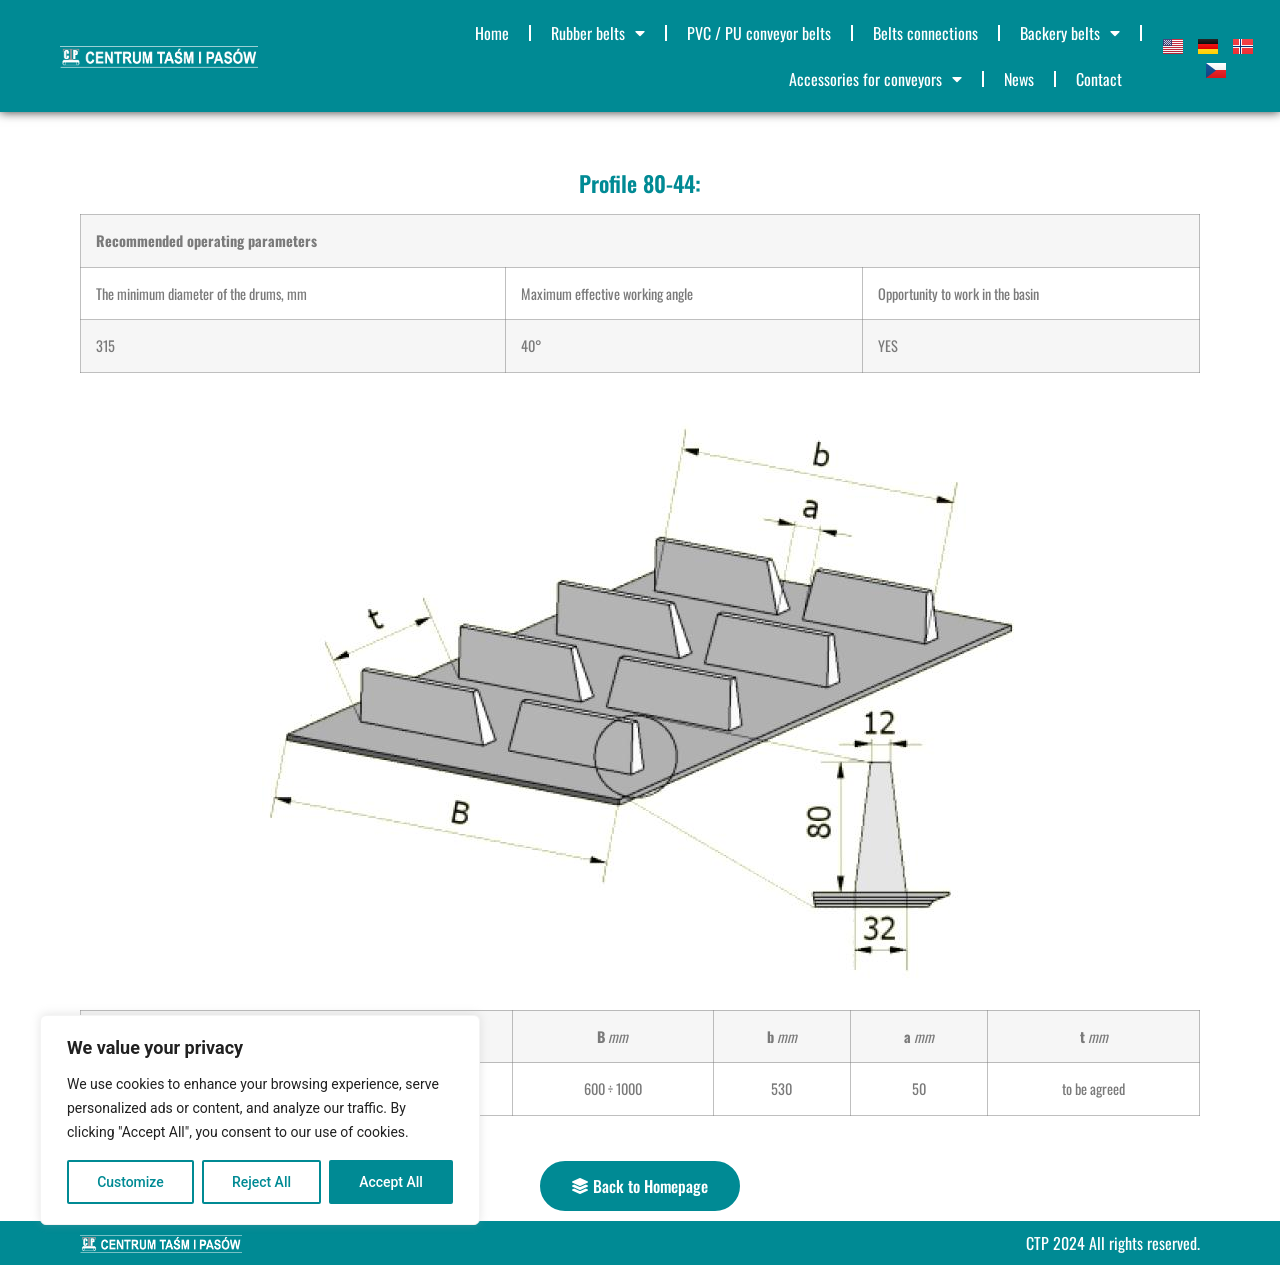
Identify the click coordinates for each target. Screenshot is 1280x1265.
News (1019, 79)
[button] (640, 1186)
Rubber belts (598, 33)
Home (492, 33)
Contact (1099, 79)
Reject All (261, 1182)
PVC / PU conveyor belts (759, 33)
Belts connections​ (925, 33)
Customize (130, 1182)
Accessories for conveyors (875, 79)
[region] (260, 1120)
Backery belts (1070, 33)
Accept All (391, 1182)
